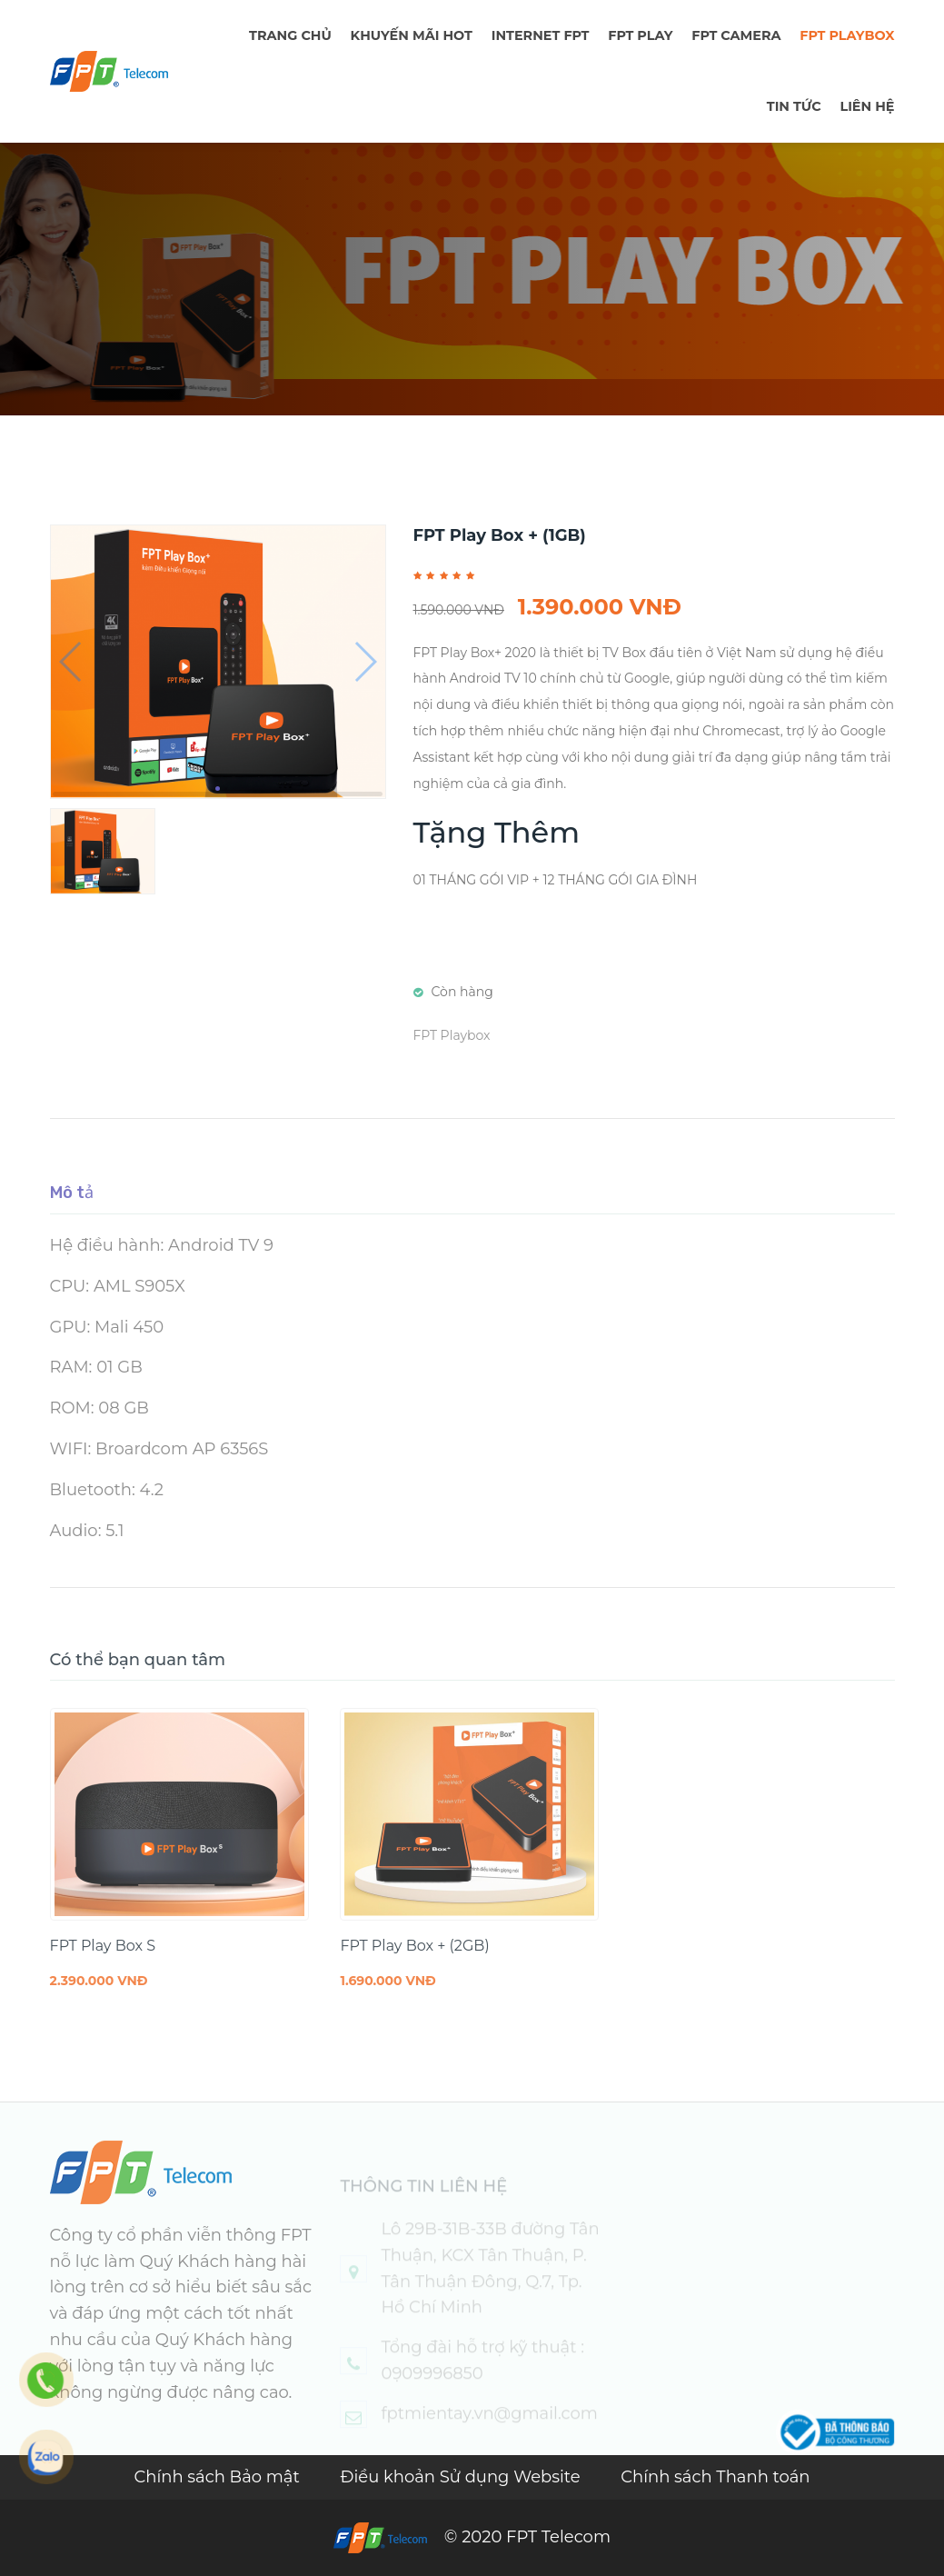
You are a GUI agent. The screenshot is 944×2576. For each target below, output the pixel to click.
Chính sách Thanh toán (715, 2477)
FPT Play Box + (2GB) (414, 1964)
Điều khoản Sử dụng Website (463, 2477)
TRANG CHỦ (290, 35)
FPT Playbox (847, 35)
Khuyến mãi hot (411, 35)
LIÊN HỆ (867, 106)
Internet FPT (541, 35)
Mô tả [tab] (72, 1212)
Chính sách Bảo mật (218, 2477)
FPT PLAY (640, 35)
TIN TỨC (794, 106)
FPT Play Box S (103, 1964)
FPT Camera (735, 35)
